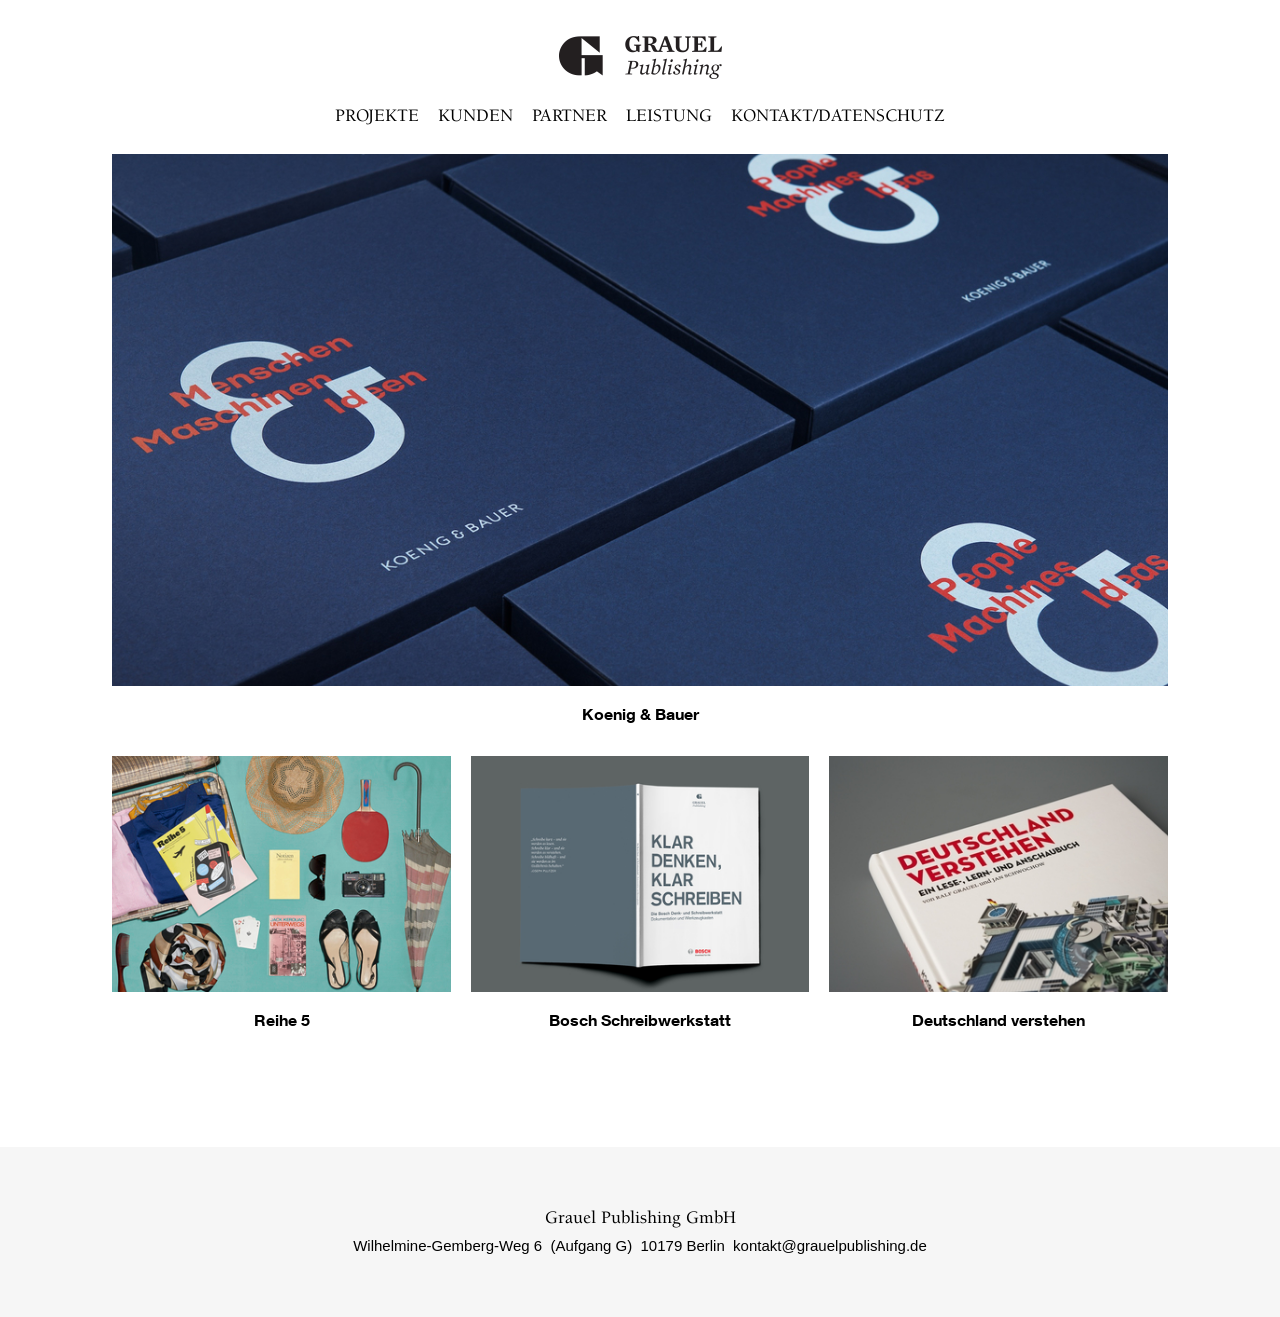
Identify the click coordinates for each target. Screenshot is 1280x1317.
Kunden (475, 116)
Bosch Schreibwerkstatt (640, 1019)
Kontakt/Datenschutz (838, 116)
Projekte (377, 116)
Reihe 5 (282, 1019)
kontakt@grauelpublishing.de (830, 1245)
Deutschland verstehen (998, 1019)
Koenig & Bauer (640, 713)
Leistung (669, 116)
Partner (569, 116)
